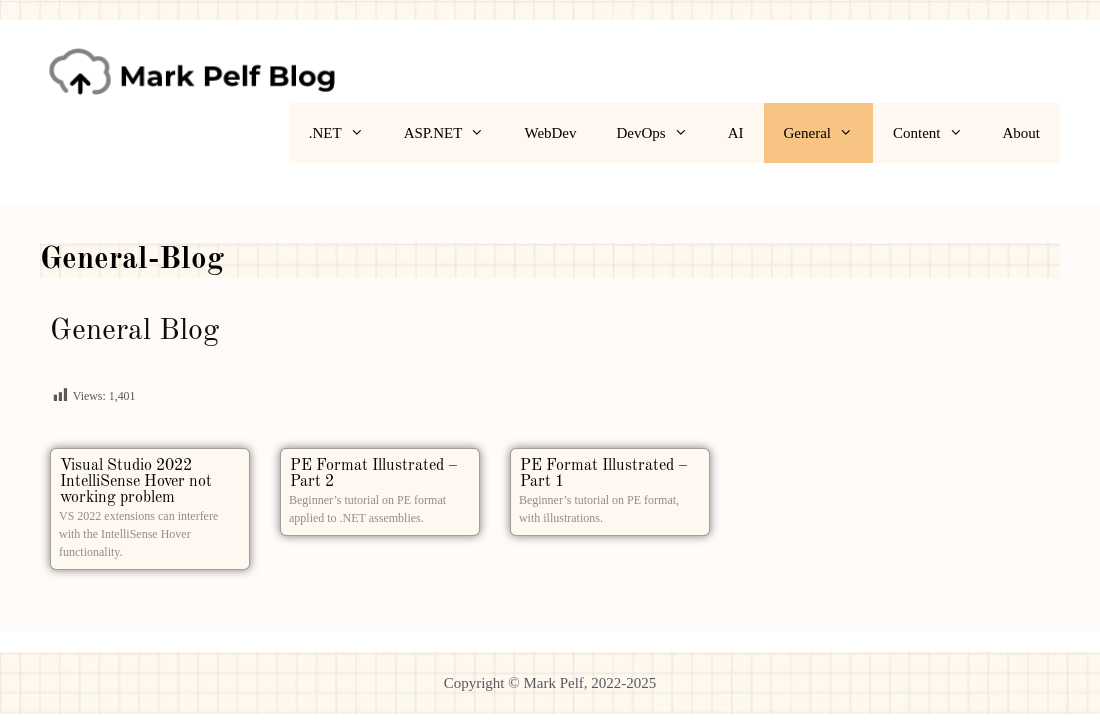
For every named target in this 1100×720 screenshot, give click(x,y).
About (1022, 133)
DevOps (662, 133)
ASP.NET (454, 133)
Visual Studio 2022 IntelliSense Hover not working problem (136, 482)
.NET (346, 133)
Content (938, 133)
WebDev (550, 133)
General (828, 133)
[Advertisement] (890, 449)
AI (736, 133)
